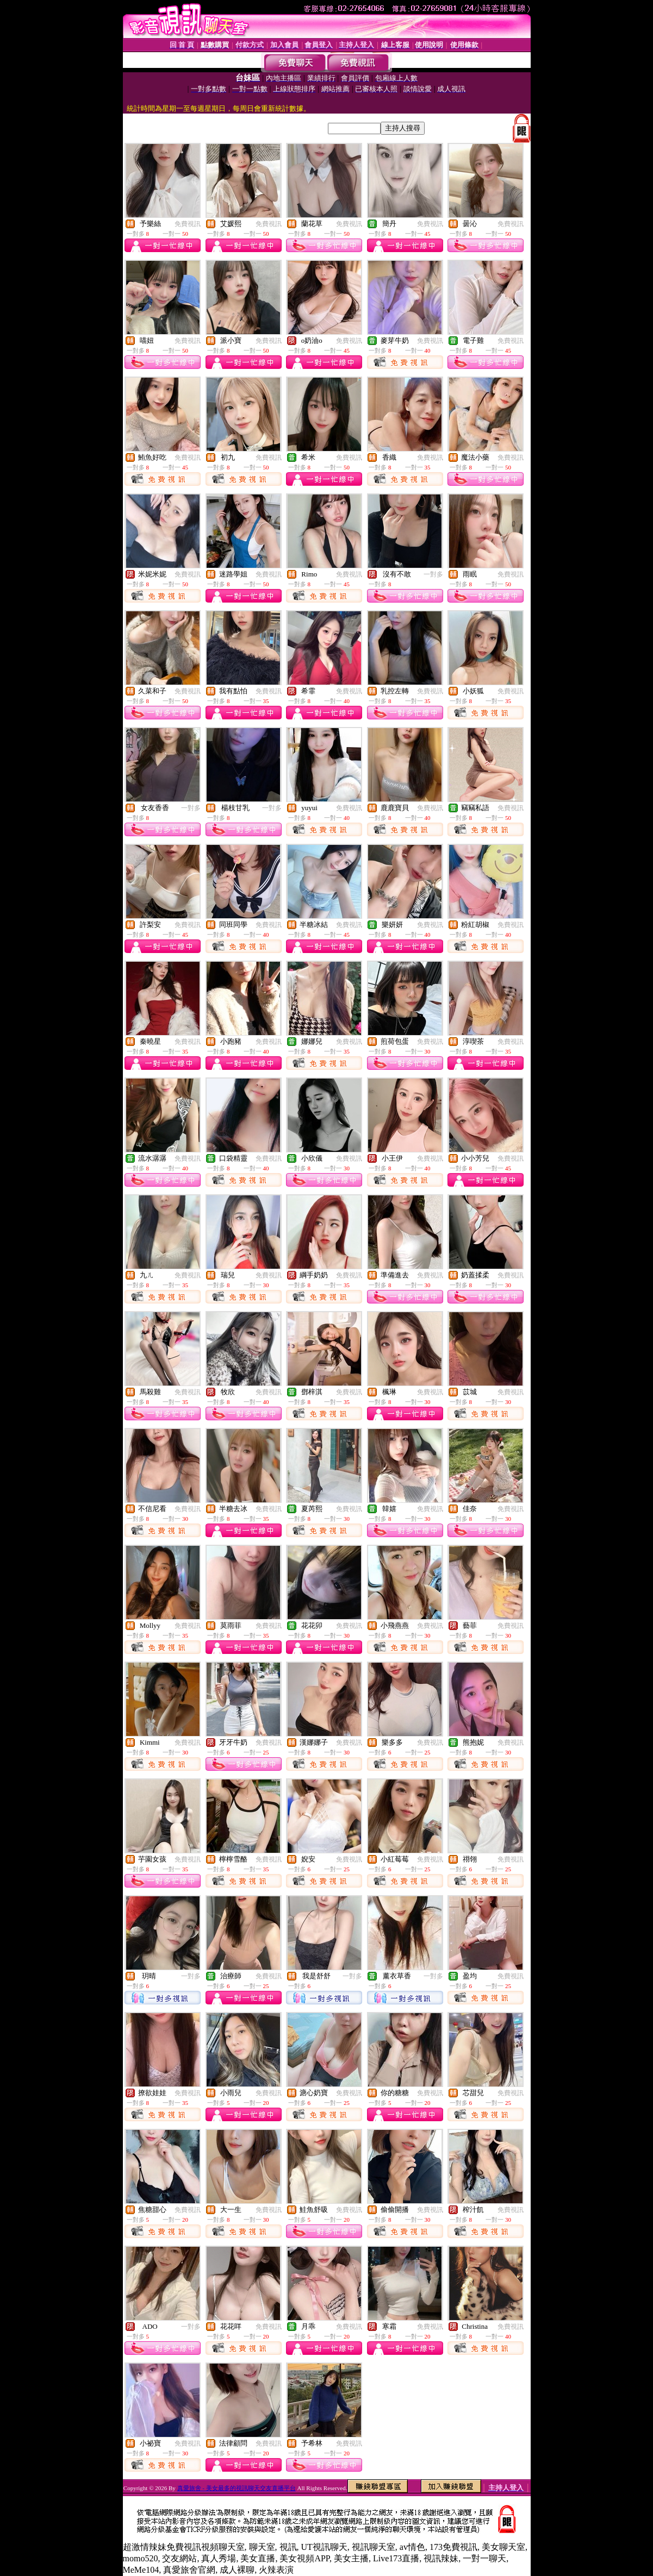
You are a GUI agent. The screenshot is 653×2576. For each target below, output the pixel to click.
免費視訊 (188, 224)
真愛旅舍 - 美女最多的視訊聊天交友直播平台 (236, 2488)
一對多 (433, 574)
